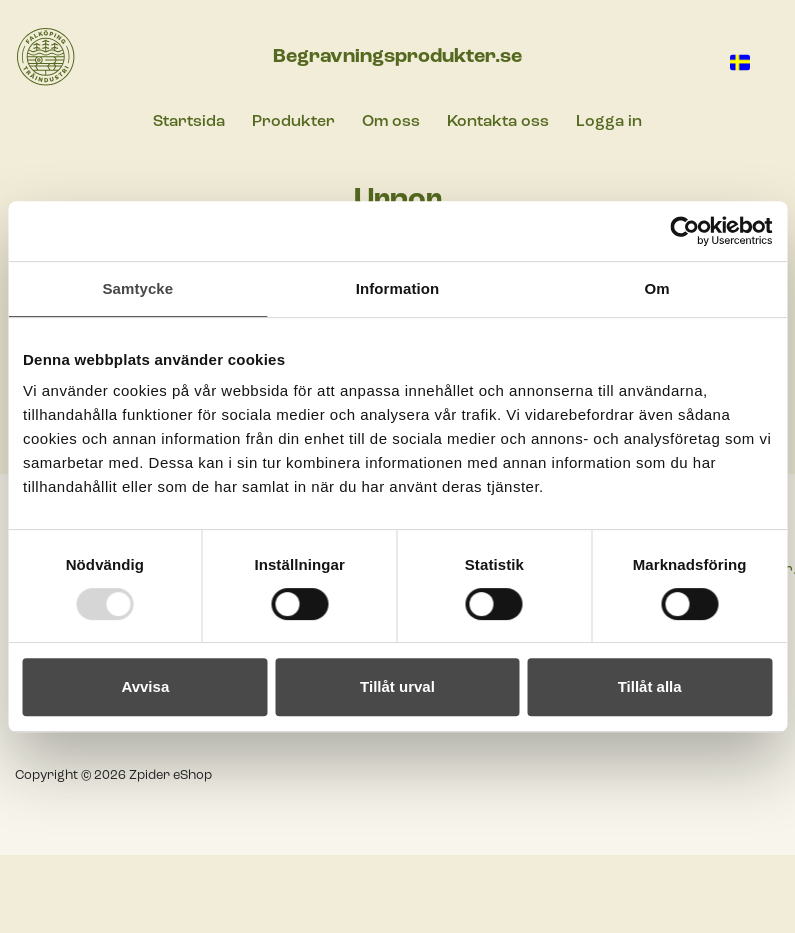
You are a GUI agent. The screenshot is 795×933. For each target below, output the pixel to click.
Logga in (609, 122)
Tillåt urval (397, 686)
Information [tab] (398, 288)
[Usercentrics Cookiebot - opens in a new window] (684, 231)
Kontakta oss (498, 122)
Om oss (391, 122)
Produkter (293, 122)
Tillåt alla (650, 686)
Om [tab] (657, 288)
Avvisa (145, 686)
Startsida (189, 122)
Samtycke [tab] (137, 288)
